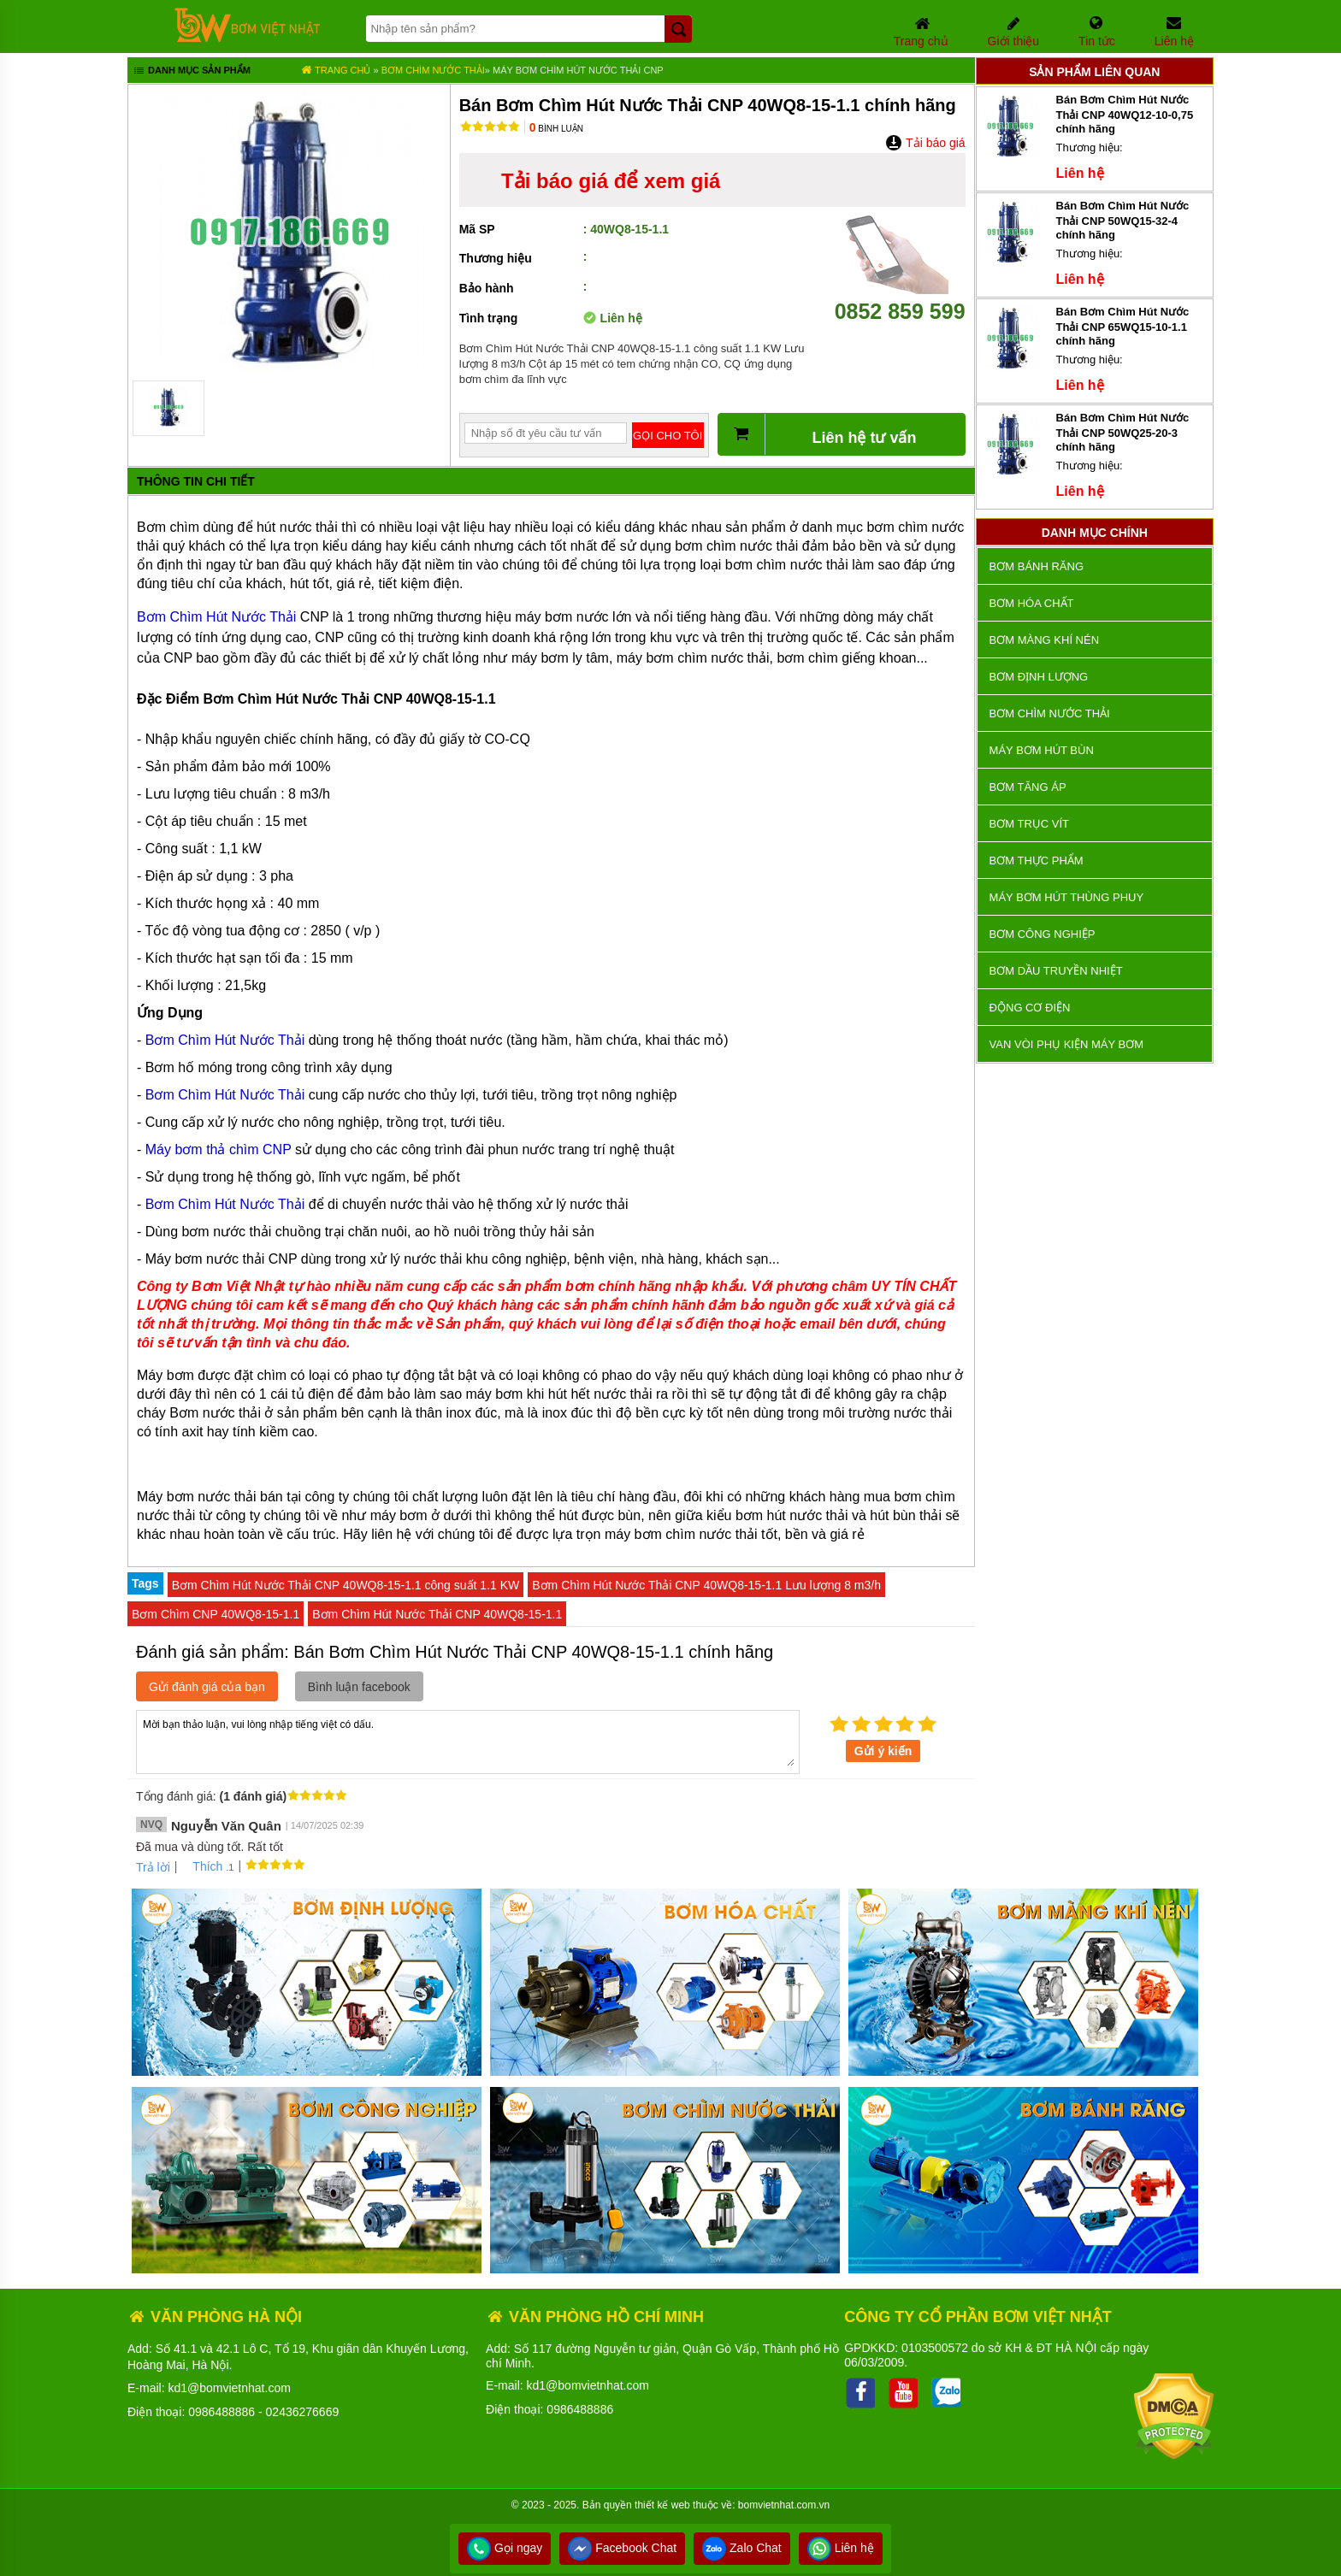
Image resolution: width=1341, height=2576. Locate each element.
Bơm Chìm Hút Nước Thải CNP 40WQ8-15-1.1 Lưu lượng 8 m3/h (706, 1585)
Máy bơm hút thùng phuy (1066, 897)
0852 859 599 (900, 298)
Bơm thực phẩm (1037, 860)
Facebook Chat (622, 2548)
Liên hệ (840, 2548)
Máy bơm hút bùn (1042, 750)
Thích (201, 1866)
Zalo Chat (742, 2548)
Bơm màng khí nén (1044, 640)
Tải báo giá (925, 143)
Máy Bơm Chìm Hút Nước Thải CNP (578, 70)
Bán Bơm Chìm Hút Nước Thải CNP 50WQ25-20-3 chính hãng (1123, 432)
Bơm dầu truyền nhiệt (1056, 970)
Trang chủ (335, 70)
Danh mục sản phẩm (191, 72)
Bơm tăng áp (1028, 787)
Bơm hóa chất (1032, 603)
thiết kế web (662, 2505)
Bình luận (556, 128)
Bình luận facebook (359, 1687)
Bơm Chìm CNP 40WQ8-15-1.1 (215, 1614)
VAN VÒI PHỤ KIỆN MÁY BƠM (1066, 1044)
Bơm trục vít (1029, 823)
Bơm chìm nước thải (433, 70)
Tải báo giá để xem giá (610, 180)
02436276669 (303, 2412)
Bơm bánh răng (1037, 566)
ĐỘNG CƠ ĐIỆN (1030, 1007)
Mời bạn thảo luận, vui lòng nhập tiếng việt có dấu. (468, 1740)
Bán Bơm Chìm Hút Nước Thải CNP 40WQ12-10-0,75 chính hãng (1125, 114)
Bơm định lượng (1039, 676)
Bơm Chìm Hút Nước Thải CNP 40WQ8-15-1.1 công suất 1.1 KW (346, 1585)
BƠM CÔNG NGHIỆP (1043, 934)
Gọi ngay (504, 2548)
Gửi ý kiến (883, 1751)
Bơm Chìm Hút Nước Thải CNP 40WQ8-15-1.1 (437, 1614)
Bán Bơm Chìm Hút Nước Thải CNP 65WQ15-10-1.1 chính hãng (1123, 326)
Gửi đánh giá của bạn (207, 1687)
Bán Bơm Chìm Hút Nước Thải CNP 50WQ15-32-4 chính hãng (1123, 220)
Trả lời (153, 1867)
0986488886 (221, 2412)
